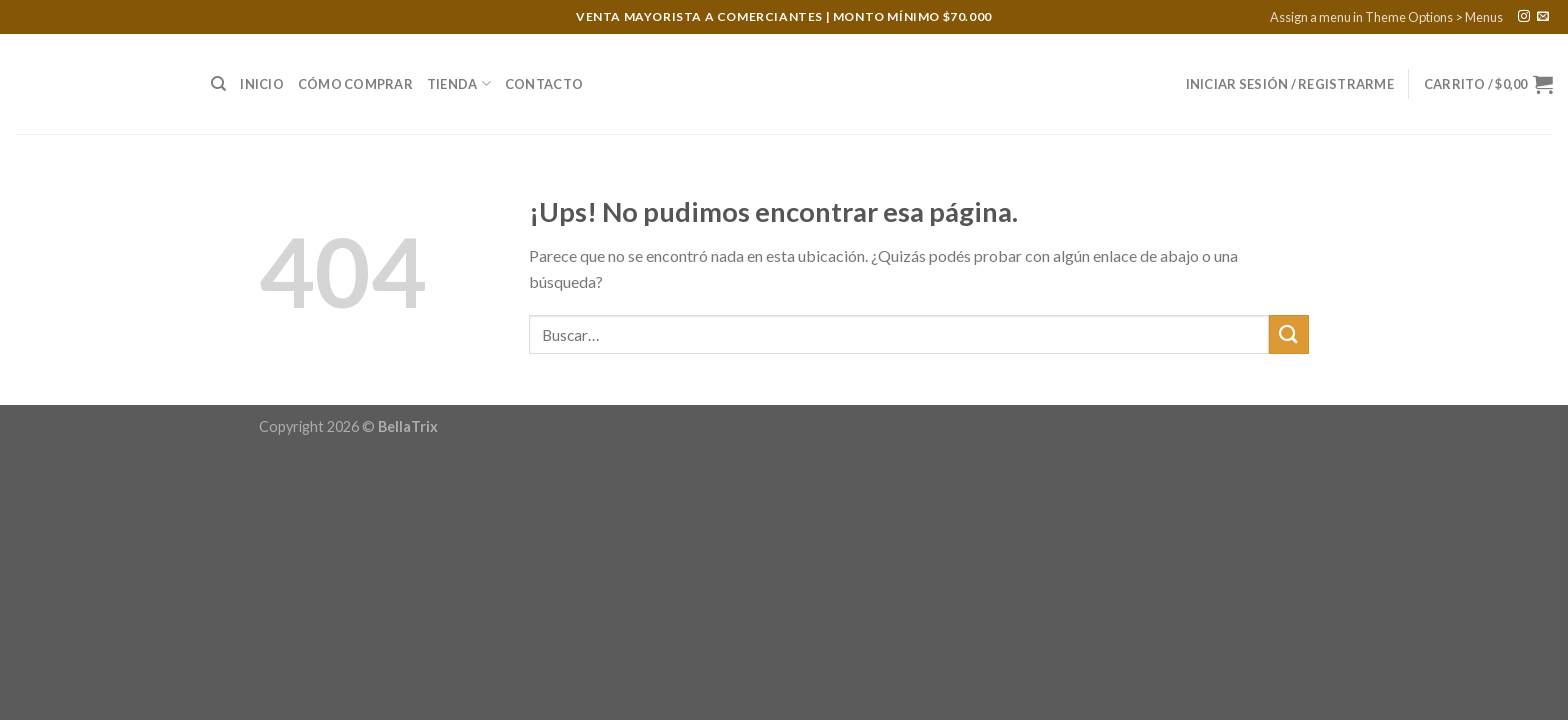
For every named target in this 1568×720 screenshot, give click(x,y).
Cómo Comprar (355, 84)
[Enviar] (1289, 334)
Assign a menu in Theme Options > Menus (1386, 17)
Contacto (544, 84)
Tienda (459, 83)
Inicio (262, 84)
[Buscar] (218, 84)
